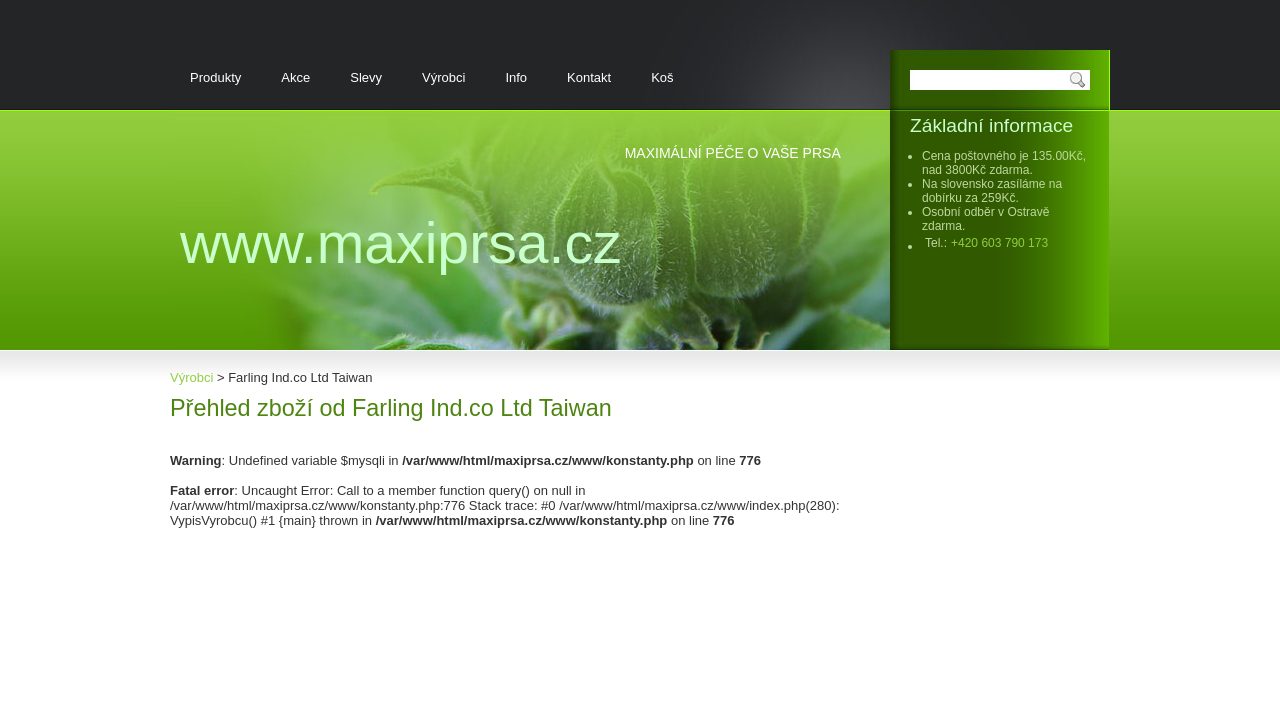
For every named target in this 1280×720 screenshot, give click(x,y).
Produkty (215, 77)
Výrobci (443, 77)
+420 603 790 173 (999, 243)
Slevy (366, 77)
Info (516, 77)
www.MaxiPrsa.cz (401, 243)
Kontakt (589, 77)
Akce (295, 77)
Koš (662, 77)
